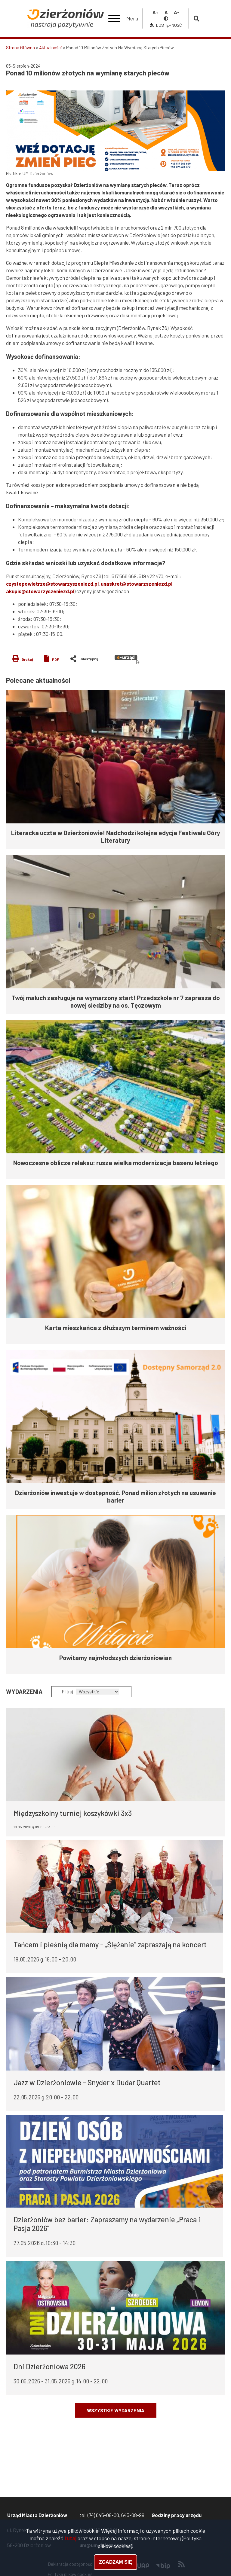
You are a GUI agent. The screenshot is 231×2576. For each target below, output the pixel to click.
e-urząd (127, 659)
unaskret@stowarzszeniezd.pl (136, 584)
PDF (55, 659)
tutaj (70, 2538)
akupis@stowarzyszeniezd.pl (40, 591)
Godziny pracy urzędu (177, 2515)
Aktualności (50, 47)
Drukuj (27, 659)
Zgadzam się (115, 2562)
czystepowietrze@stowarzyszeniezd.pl (52, 584)
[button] (115, 130)
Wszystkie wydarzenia (115, 2410)
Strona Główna (20, 47)
